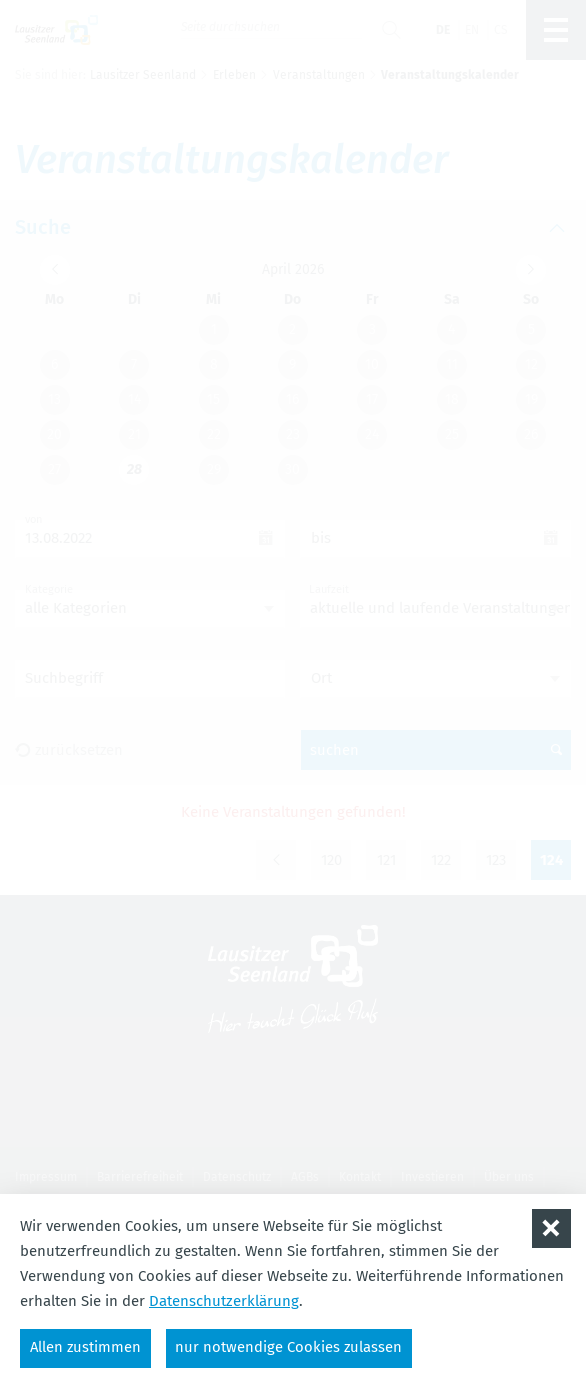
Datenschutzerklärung (224, 1300)
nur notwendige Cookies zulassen (292, 1347)
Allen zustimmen (86, 1347)
